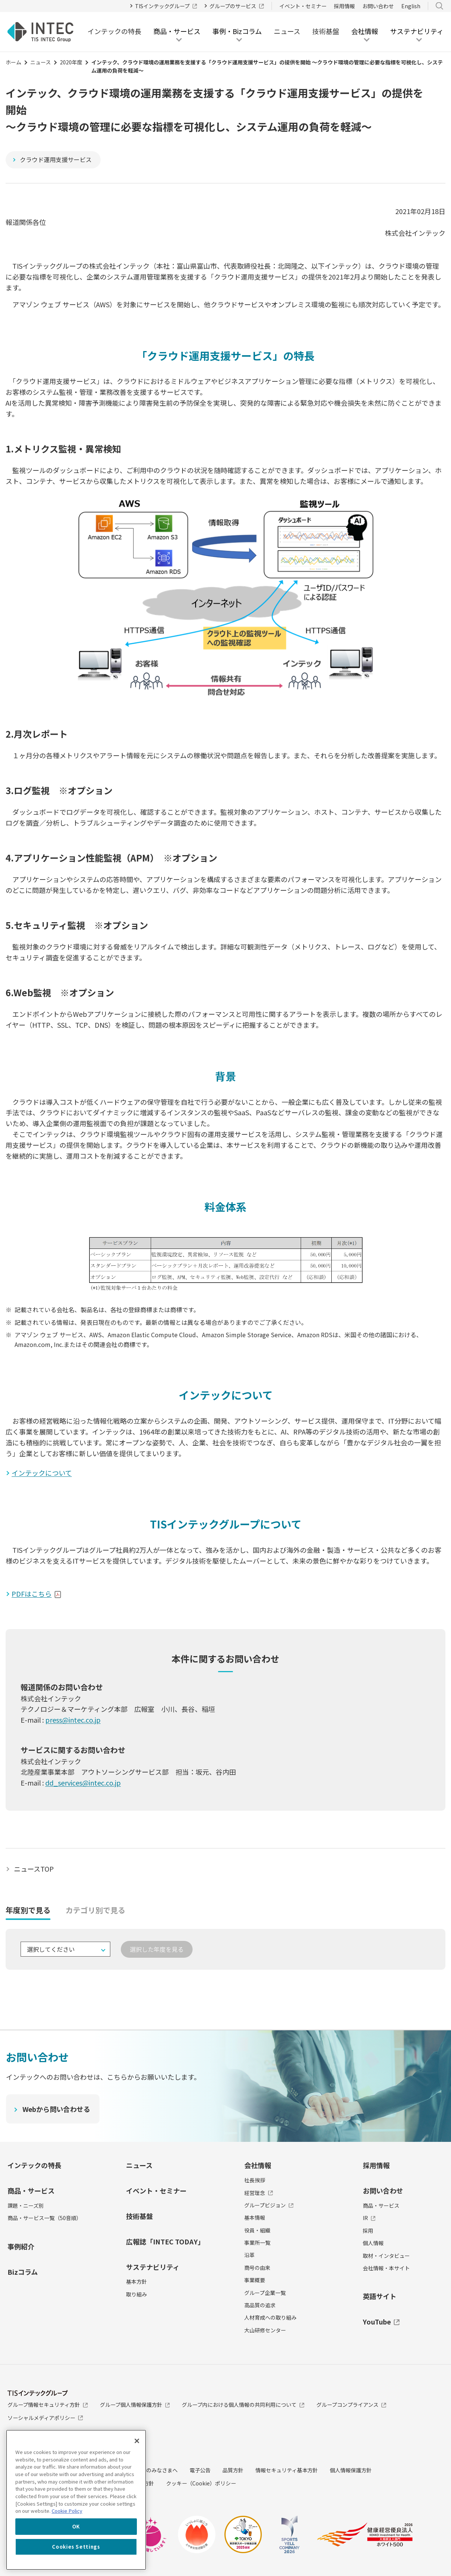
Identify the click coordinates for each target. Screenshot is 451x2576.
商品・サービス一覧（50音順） (44, 2218)
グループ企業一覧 (265, 2292)
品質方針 (233, 2470)
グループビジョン (269, 2205)
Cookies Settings (76, 2546)
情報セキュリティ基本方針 (286, 2470)
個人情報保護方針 (351, 2470)
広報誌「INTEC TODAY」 (165, 2241)
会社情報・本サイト (386, 2268)
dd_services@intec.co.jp (83, 1782)
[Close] (137, 2441)
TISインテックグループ (166, 6)
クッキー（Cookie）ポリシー (201, 2483)
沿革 (249, 2255)
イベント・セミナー (302, 6)
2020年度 (71, 62)
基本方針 (136, 2281)
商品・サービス (31, 2190)
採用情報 (344, 6)
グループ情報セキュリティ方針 (47, 2404)
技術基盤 (325, 31)
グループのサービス (236, 6)
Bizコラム (22, 2272)
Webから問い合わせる (56, 2109)
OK (76, 2526)
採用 (368, 2230)
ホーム (13, 62)
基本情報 (254, 2217)
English (410, 6)
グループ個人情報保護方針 (135, 2404)
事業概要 (254, 2280)
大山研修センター (265, 2330)
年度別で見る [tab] (28, 1910)
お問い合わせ (378, 6)
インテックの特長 (114, 31)
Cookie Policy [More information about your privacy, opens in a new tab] (67, 2510)
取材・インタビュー (386, 2255)
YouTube (381, 2321)
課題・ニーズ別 (25, 2205)
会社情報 (257, 2165)
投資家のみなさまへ (154, 2470)
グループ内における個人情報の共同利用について (243, 2404)
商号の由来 (257, 2267)
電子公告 (200, 2470)
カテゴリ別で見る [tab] (95, 1910)
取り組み (136, 2294)
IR (369, 2218)
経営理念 (258, 2193)
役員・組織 (257, 2230)
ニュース (287, 31)
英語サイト (379, 2296)
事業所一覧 (257, 2242)
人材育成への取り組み (270, 2318)
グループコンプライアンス (351, 2404)
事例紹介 (20, 2246)
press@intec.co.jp (73, 1720)
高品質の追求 (260, 2305)
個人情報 (373, 2243)
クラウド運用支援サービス (56, 159)
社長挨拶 (254, 2180)
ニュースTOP (34, 1869)
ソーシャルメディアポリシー (45, 2417)
